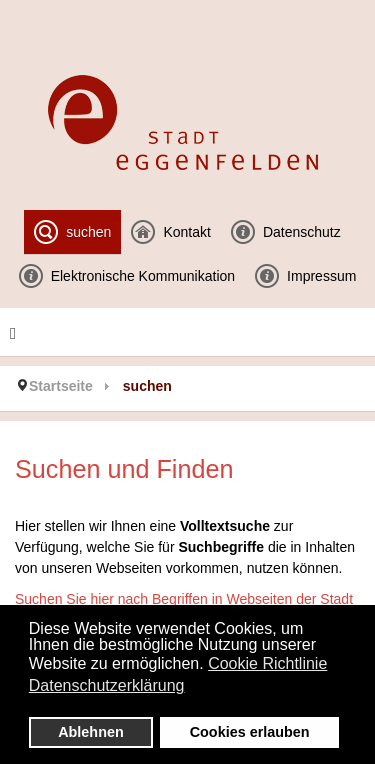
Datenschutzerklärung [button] (107, 685)
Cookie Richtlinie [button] (267, 663)
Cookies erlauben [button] (250, 732)
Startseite (61, 386)
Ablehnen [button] (91, 732)
